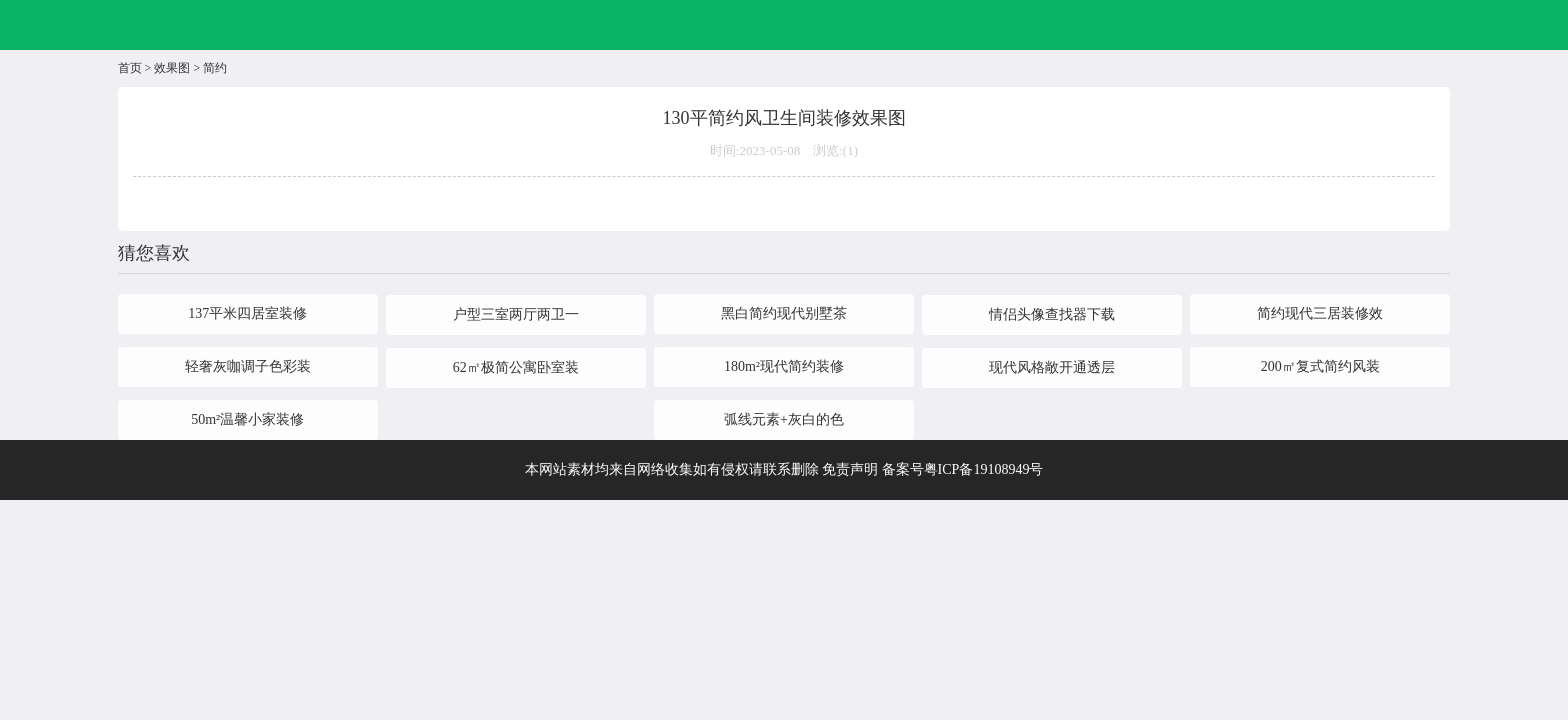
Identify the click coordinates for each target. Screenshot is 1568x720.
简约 (215, 68)
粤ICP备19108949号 (984, 469)
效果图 (172, 68)
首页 (130, 68)
